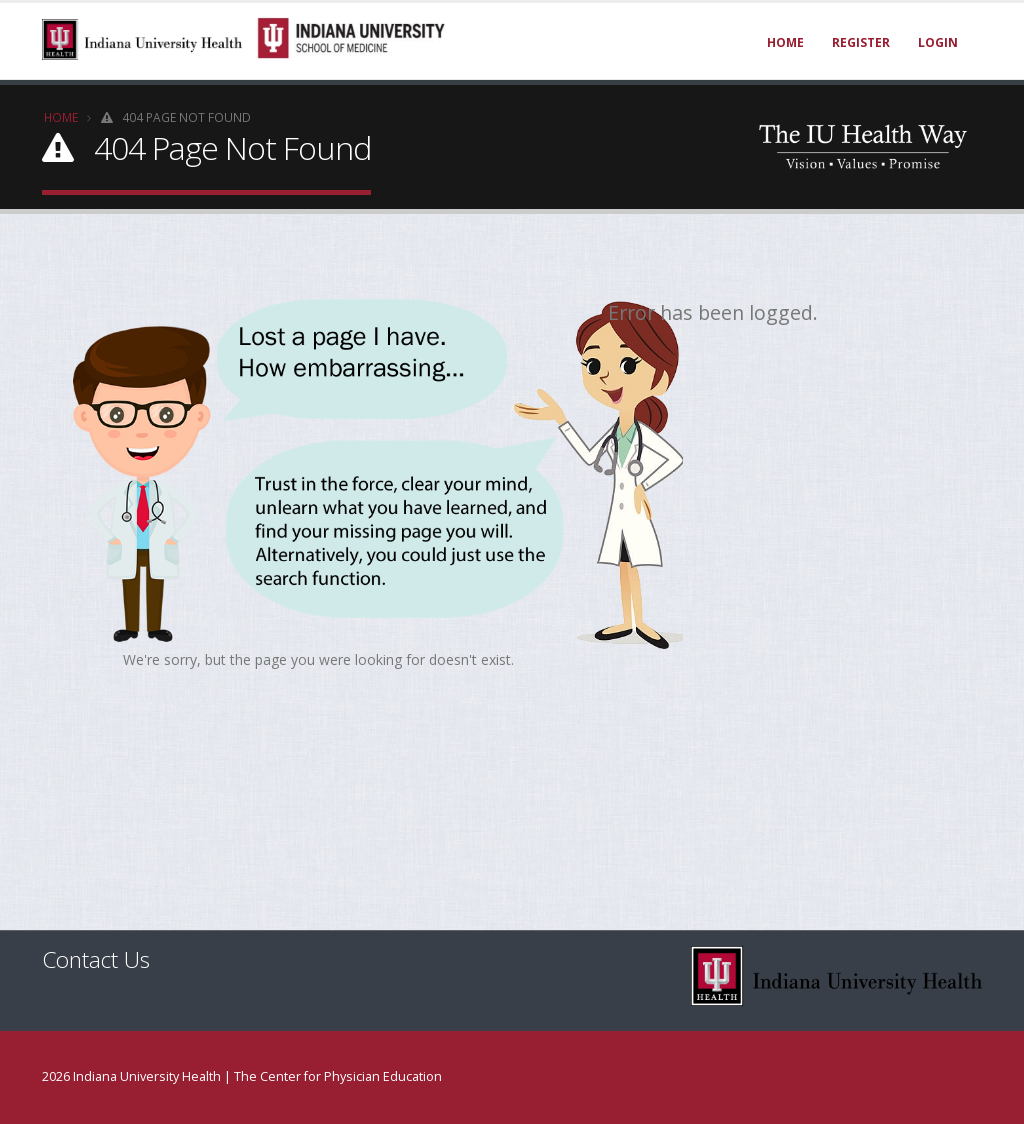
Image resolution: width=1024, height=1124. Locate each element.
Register (861, 42)
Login (938, 42)
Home (785, 42)
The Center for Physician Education (338, 1076)
